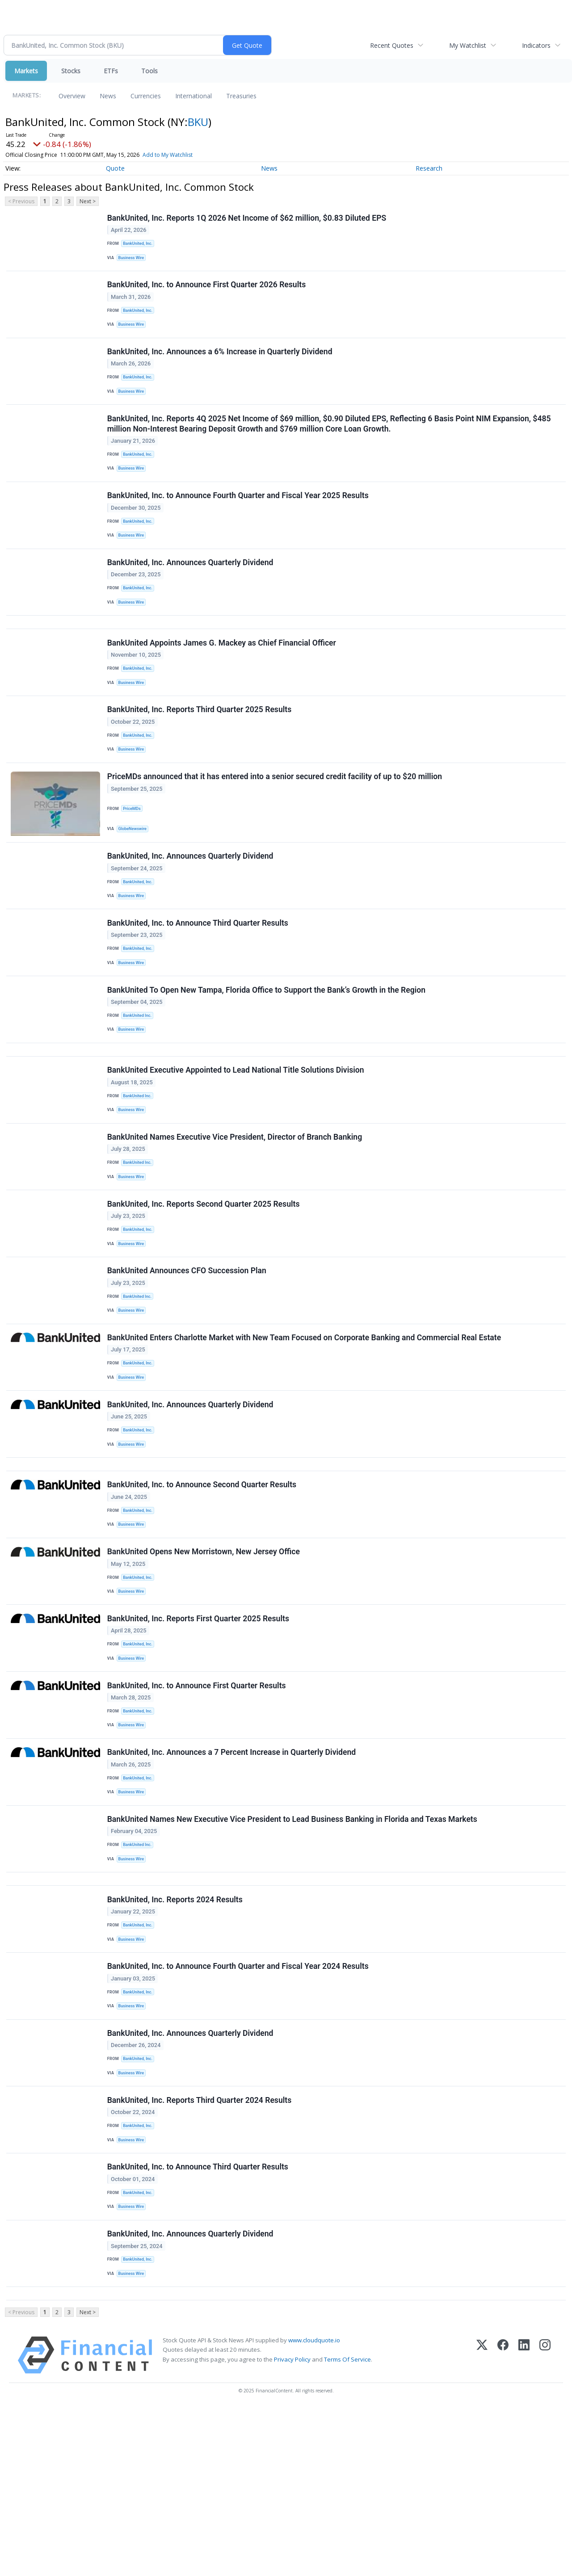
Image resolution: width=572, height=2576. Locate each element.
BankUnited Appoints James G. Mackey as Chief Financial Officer (222, 677)
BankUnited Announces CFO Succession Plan (187, 1352)
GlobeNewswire (135, 873)
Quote (115, 168)
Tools (149, 71)
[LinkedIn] (524, 2522)
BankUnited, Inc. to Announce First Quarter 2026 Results (207, 290)
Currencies (145, 96)
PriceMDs (133, 853)
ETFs (111, 71)
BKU (198, 121)
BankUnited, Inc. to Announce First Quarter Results (197, 1801)
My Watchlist (467, 45)
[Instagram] (545, 2522)
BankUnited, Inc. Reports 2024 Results (176, 2034)
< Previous (21, 201)
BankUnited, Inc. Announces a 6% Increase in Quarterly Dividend (220, 362)
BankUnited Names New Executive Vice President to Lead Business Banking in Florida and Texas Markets (293, 1945)
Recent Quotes (391, 45)
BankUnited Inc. (139, 1074)
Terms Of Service (347, 2527)
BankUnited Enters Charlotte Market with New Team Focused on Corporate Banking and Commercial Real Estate (305, 1425)
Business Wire (133, 260)
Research (429, 168)
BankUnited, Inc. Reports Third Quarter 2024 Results (200, 2250)
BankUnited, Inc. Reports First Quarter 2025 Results (199, 1729)
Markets (26, 71)
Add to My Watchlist (168, 155)
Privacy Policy (292, 2527)
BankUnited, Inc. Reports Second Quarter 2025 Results (204, 1280)
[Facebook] (503, 2522)
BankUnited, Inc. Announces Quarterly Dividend (191, 589)
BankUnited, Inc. (140, 245)
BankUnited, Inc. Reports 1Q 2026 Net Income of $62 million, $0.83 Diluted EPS (247, 218)
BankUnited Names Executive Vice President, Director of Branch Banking (235, 1208)
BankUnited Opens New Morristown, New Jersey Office (204, 1657)
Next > (88, 201)
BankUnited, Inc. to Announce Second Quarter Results (202, 1585)
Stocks (70, 71)
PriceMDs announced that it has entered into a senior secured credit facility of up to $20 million (275, 821)
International (193, 96)
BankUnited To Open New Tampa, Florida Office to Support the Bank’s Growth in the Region (267, 1048)
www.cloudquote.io (314, 2508)
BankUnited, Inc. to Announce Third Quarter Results (198, 976)
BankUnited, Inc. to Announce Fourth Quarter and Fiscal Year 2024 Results (239, 2106)
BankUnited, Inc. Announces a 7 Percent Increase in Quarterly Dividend (232, 1873)
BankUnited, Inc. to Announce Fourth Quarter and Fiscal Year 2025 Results (239, 517)
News (108, 96)
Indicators (536, 45)
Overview (72, 96)
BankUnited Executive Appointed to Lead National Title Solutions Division (236, 1137)
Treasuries (241, 96)
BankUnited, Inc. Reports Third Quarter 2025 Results (200, 749)
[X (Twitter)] (482, 2522)
